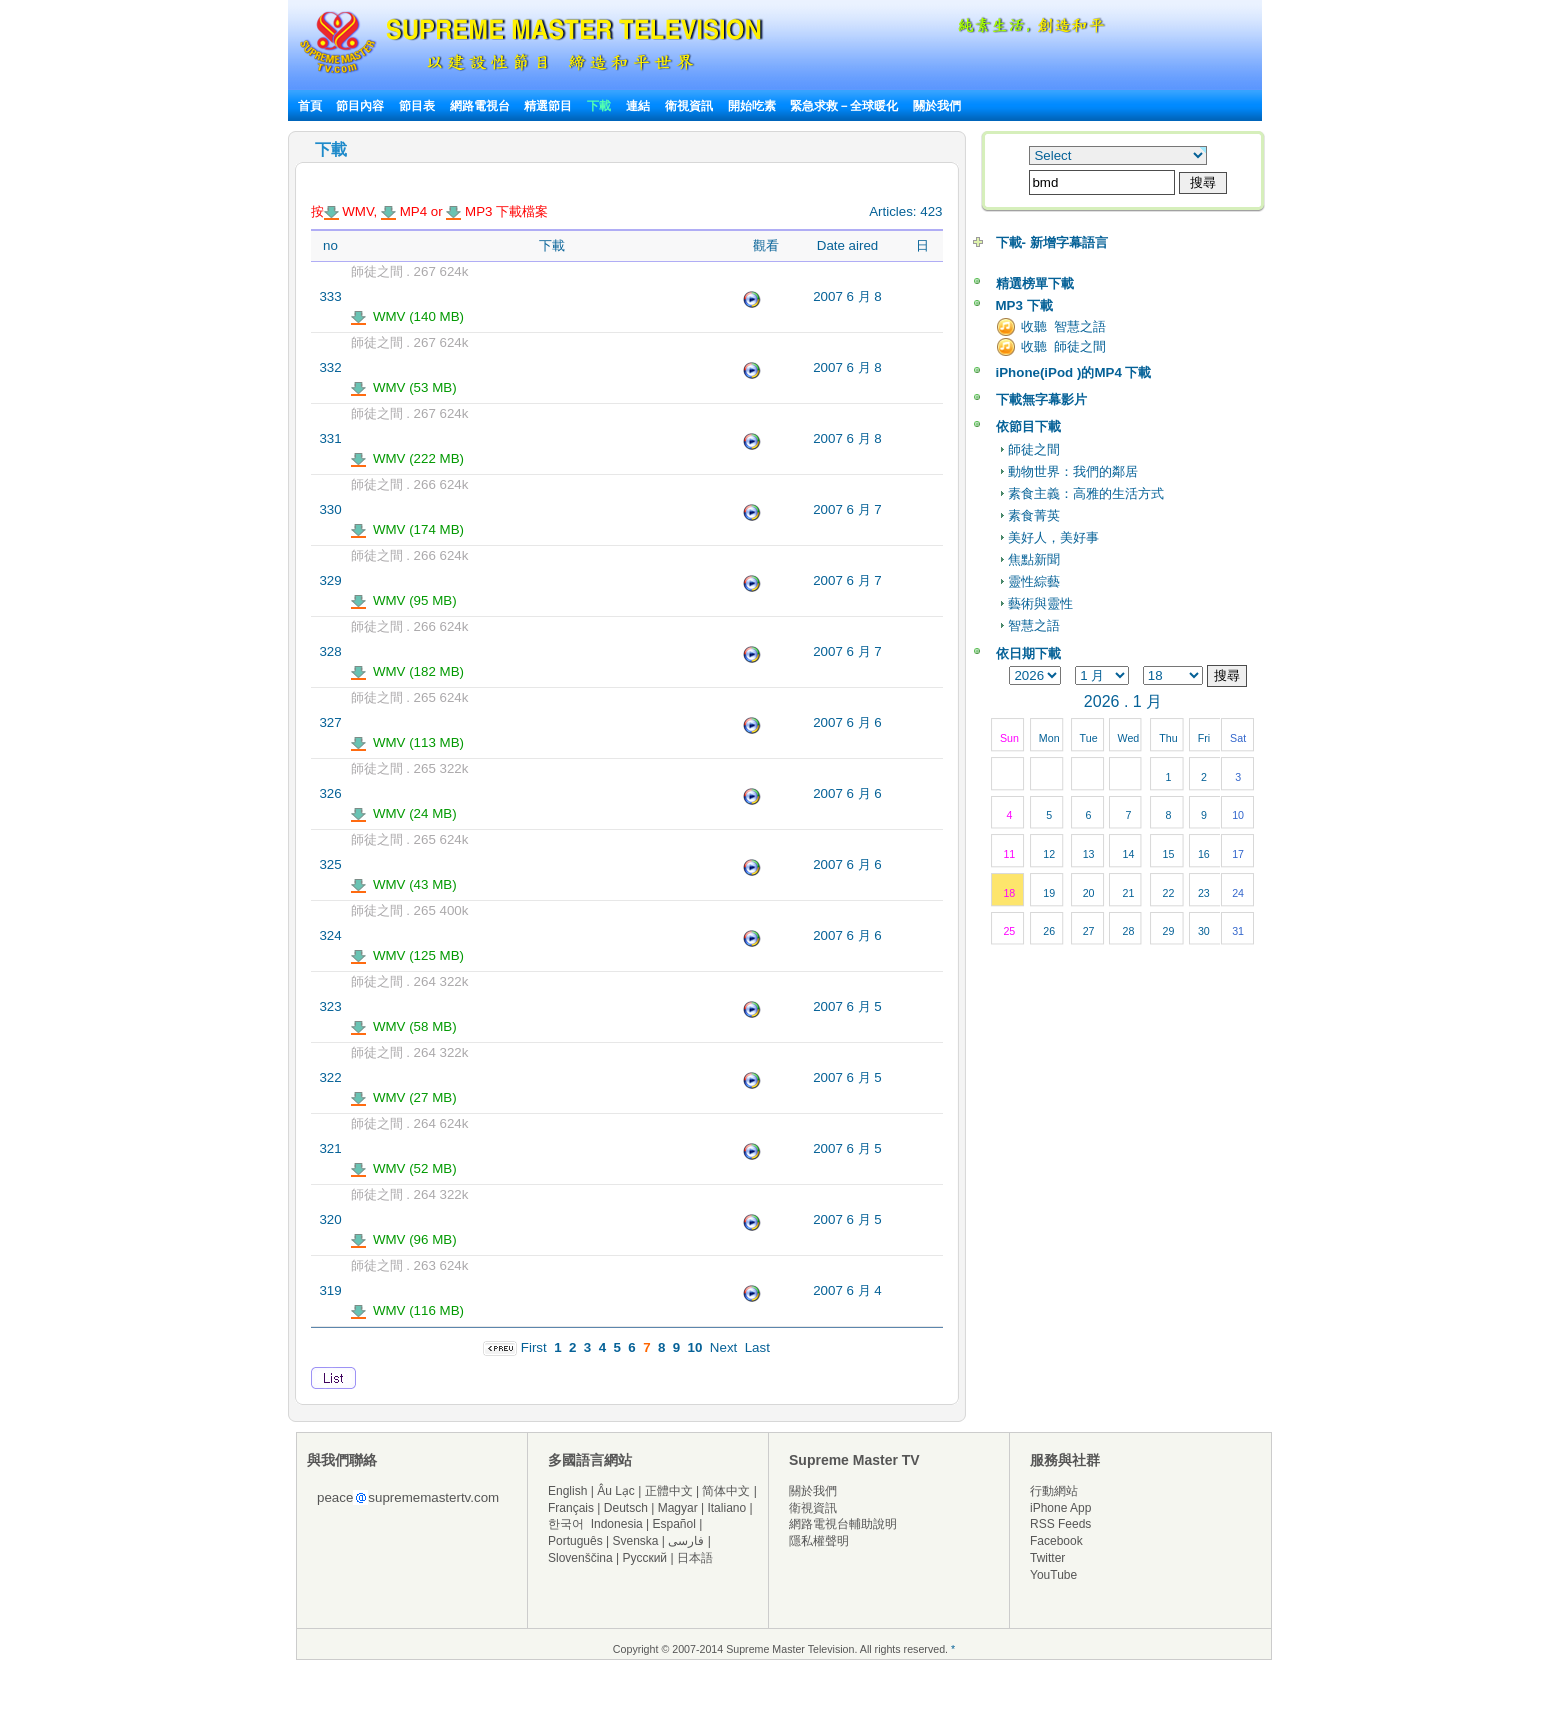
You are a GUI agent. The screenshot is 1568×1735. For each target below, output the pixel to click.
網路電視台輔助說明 (843, 1524)
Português (575, 1541)
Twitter (1047, 1558)
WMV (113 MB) (408, 742)
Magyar (678, 1508)
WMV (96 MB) (404, 1239)
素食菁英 (1034, 515)
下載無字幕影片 (1041, 399)
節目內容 (360, 106)
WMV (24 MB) (404, 813)
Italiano (726, 1508)
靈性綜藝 (1034, 581)
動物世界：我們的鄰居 (1073, 471)
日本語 (695, 1558)
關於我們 (937, 106)
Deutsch (626, 1508)
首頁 (310, 106)
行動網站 (1054, 1491)
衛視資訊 (689, 106)
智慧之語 (1034, 625)
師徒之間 (1034, 449)
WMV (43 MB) (404, 884)
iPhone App (1060, 1508)
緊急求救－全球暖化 (844, 106)
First (534, 1347)
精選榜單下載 (1035, 283)
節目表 (417, 106)
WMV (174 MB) (408, 529)
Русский (645, 1558)
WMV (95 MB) (404, 600)
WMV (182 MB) (408, 671)
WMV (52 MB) (404, 1168)
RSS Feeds (1060, 1524)
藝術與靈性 (1040, 603)
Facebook (1056, 1541)
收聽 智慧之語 (1063, 326)
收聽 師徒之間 (1063, 346)
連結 (638, 106)
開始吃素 (752, 106)
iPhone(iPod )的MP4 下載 (1074, 372)
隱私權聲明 (819, 1541)
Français (571, 1508)
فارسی (686, 1541)
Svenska (636, 1541)
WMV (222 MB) (408, 458)
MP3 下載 (1024, 305)
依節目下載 (1028, 426)
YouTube (1053, 1575)
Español (674, 1524)
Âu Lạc (616, 1491)
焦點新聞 (1034, 559)
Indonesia (617, 1524)
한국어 (566, 1524)
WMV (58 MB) (404, 1026)
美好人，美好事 (1053, 537)
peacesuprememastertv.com (408, 1497)
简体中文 (726, 1491)
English (567, 1491)
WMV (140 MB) (408, 316)
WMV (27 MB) (404, 1097)
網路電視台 (481, 106)
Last (757, 1347)
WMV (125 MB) (408, 955)
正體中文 (669, 1491)
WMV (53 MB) (404, 387)
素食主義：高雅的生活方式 (1086, 493)
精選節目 (548, 106)
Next (723, 1347)
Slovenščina (580, 1558)
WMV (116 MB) (408, 1310)
